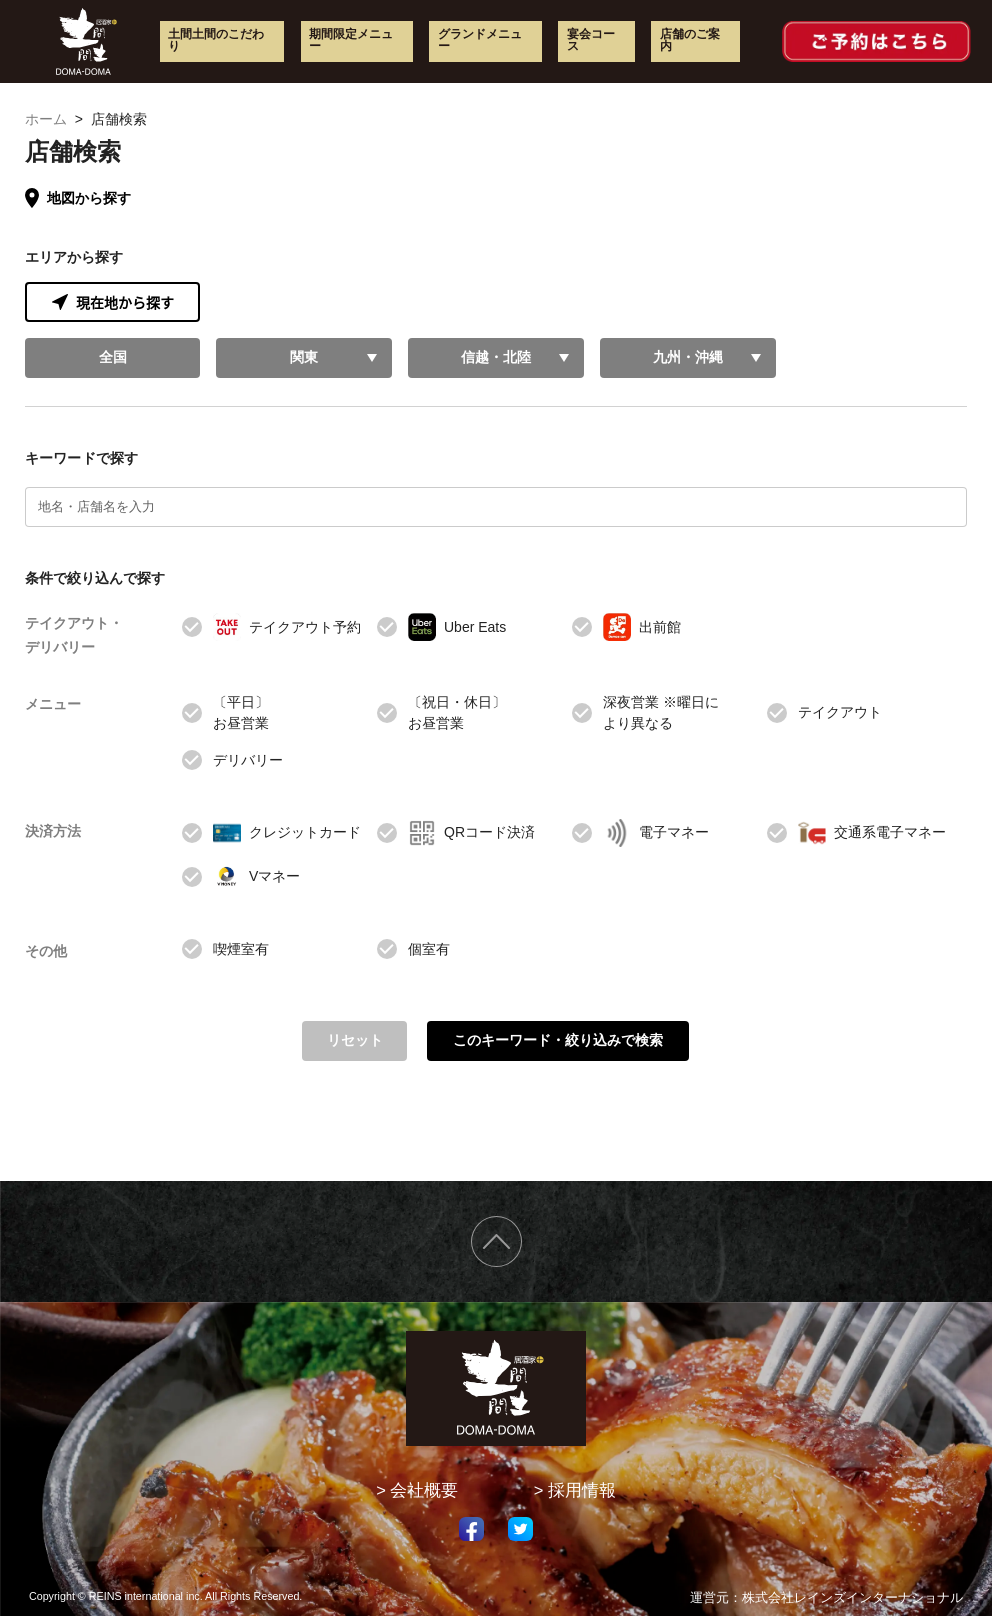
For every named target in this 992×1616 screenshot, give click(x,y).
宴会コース (591, 40)
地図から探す (78, 198)
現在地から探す (113, 302)
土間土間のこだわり (216, 40)
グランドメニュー (480, 40)
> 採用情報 (575, 1490)
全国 (113, 357)
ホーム (46, 119)
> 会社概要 (417, 1490)
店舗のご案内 (690, 40)
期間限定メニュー (351, 40)
